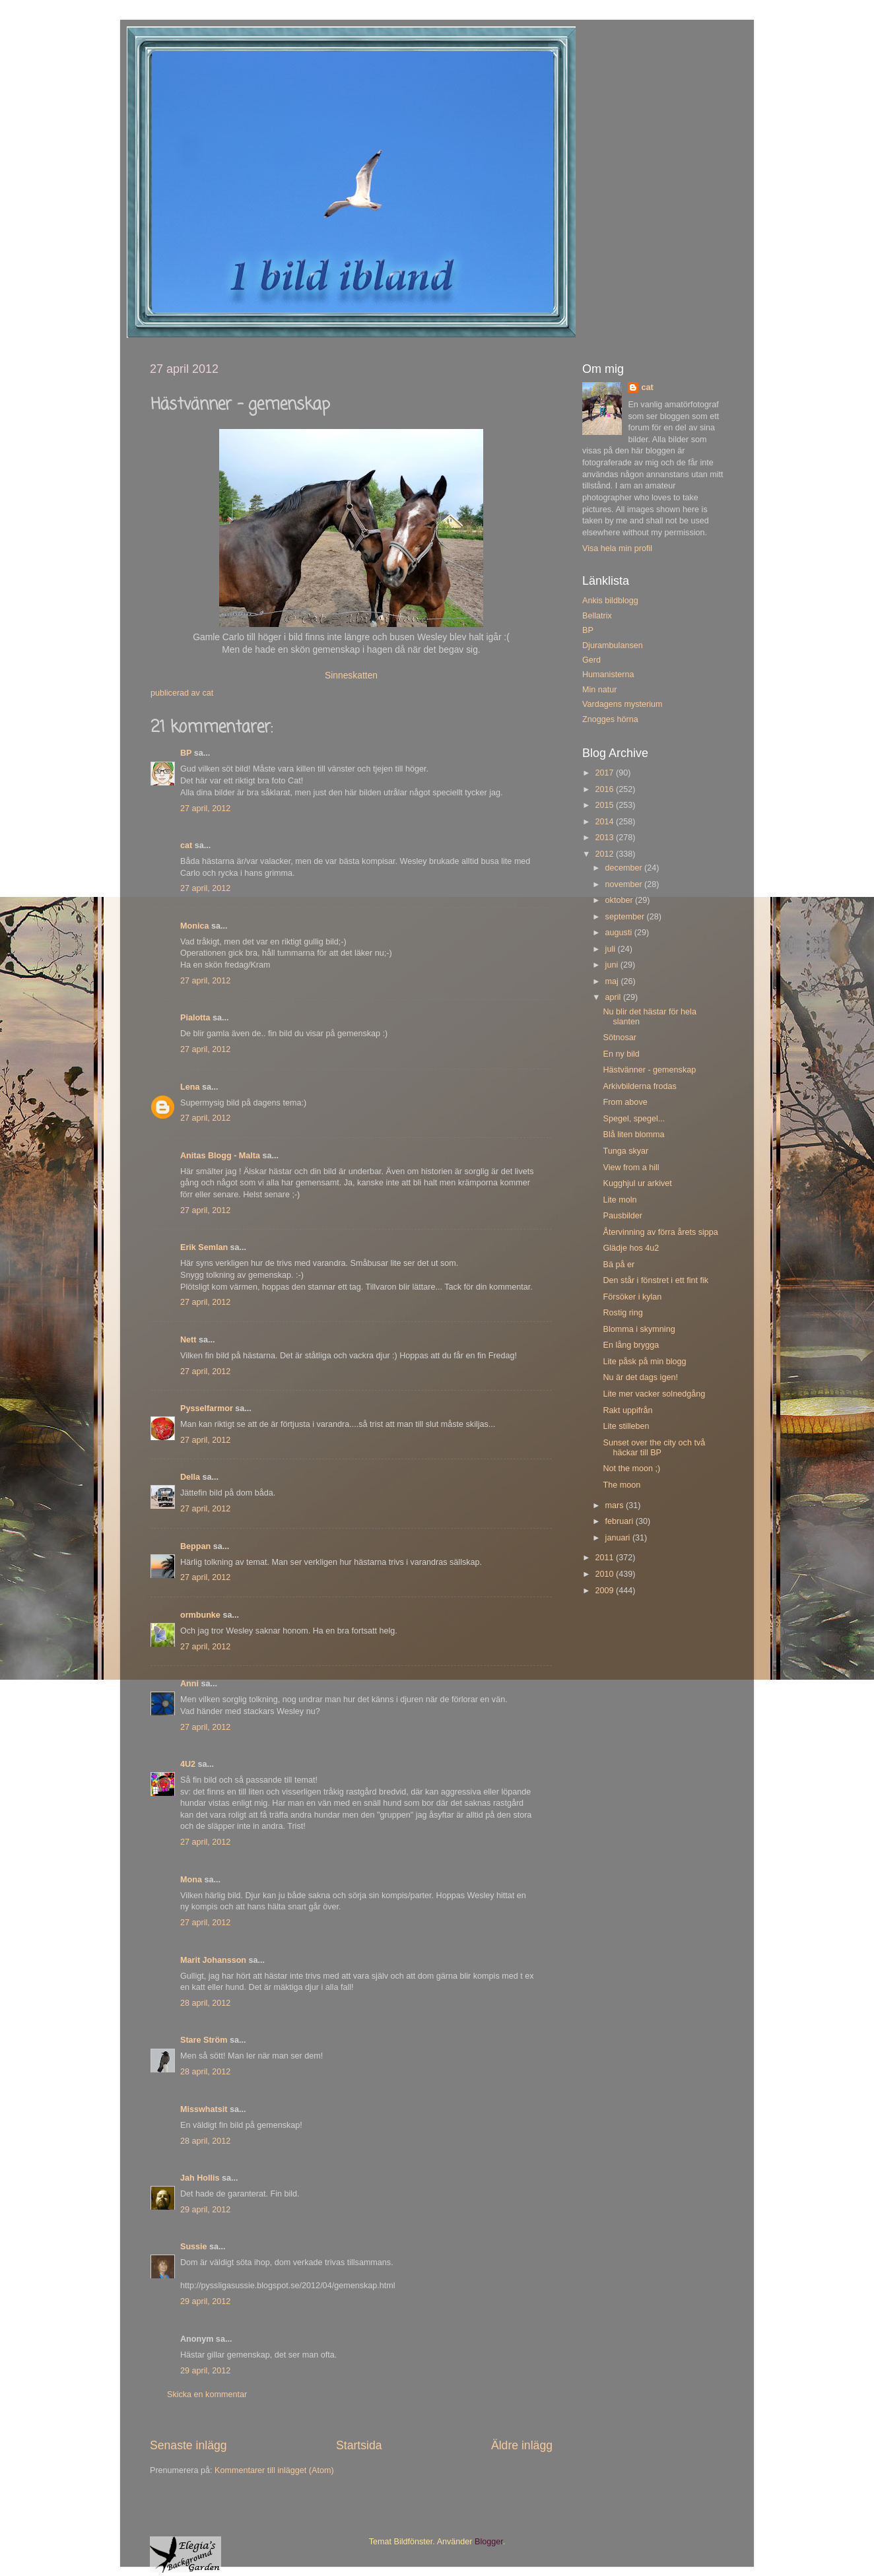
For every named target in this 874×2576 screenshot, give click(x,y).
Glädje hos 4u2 (631, 1248)
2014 (605, 821)
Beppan (195, 1546)
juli (611, 949)
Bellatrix (597, 615)
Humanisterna (608, 674)
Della (190, 1477)
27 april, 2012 (205, 808)
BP (185, 753)
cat (186, 845)
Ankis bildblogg (610, 600)
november (625, 884)
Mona (191, 1879)
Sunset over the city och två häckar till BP (654, 1447)
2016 (605, 789)
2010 (605, 1574)
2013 (605, 837)
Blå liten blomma (633, 1134)
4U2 (187, 1764)
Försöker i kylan (632, 1297)
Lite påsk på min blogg (644, 1361)
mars (615, 1505)
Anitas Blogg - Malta (220, 1155)
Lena (189, 1087)
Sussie (193, 2246)
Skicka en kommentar (207, 2394)
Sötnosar (619, 1037)
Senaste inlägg (188, 2445)
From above (625, 1102)
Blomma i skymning (639, 1329)
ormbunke (200, 1615)
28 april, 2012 (205, 2003)
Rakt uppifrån (627, 1410)
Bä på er (618, 1264)
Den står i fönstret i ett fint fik (655, 1280)
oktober (620, 900)
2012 (605, 854)
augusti (619, 932)
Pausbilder (622, 1215)
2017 (605, 772)
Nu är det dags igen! (640, 1377)
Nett (188, 1339)
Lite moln (619, 1200)
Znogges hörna (610, 719)
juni (613, 965)
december (625, 868)
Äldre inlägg (522, 2445)
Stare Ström (203, 2040)
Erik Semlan (204, 1247)
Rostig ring (622, 1312)
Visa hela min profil (617, 548)
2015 (605, 805)
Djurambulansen (612, 645)
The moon (621, 1485)
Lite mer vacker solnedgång (654, 1394)
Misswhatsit (203, 2109)
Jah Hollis (200, 2178)
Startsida (359, 2445)
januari (618, 1537)
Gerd (591, 660)
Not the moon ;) (631, 1468)
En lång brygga (631, 1345)
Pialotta (195, 1017)
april (614, 997)
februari (620, 1521)
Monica (194, 926)
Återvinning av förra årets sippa (660, 1232)
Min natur (599, 689)
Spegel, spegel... (634, 1118)
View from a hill (631, 1167)
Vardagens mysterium (622, 704)
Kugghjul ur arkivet (637, 1183)
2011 (605, 1557)
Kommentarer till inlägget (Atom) (274, 2470)
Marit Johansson (213, 1960)
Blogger (489, 2541)
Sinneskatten (351, 675)
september (626, 916)
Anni (189, 1683)
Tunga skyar (625, 1151)
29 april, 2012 (205, 2209)
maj (613, 981)
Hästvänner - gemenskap (649, 1069)
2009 (605, 1590)
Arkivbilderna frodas (639, 1086)
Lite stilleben (626, 1426)
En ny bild (621, 1054)
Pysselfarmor (206, 1408)
